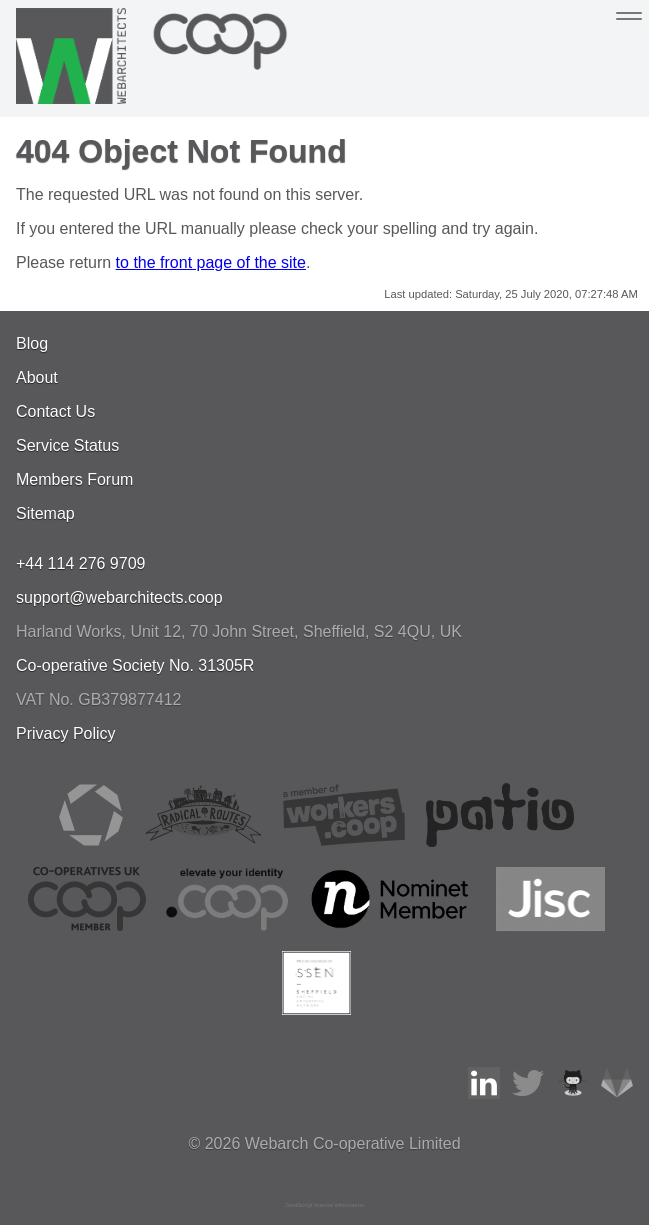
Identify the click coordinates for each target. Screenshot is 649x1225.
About (37, 377)
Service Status (67, 445)
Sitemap (45, 513)
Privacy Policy (66, 733)
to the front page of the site (211, 262)
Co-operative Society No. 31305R (135, 665)
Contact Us (55, 411)
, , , (239, 631)
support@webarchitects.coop (119, 597)
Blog (32, 343)
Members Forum (74, 479)
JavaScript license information (325, 1205)
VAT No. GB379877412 (98, 699)
